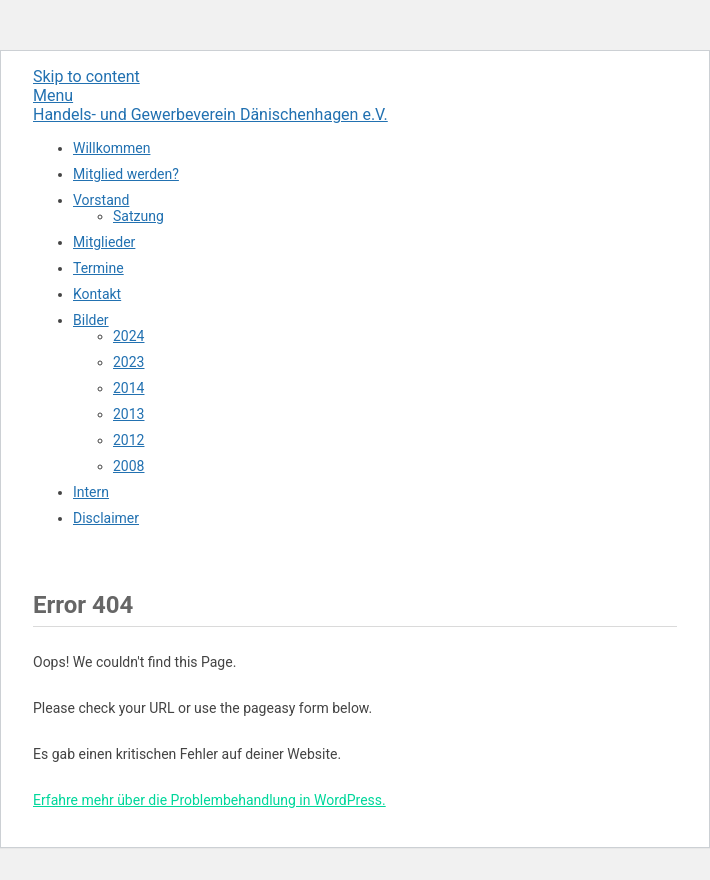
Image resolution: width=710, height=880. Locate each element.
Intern (91, 492)
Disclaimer (106, 518)
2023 (128, 362)
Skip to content (86, 76)
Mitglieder (104, 242)
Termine (98, 268)
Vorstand (101, 200)
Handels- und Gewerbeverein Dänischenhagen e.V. (210, 114)
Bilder (91, 320)
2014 (128, 388)
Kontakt (97, 294)
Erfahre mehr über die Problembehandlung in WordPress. (209, 800)
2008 (128, 466)
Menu (53, 95)
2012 (128, 440)
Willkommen (111, 148)
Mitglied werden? (126, 174)
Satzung (138, 216)
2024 (128, 336)
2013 (128, 414)
